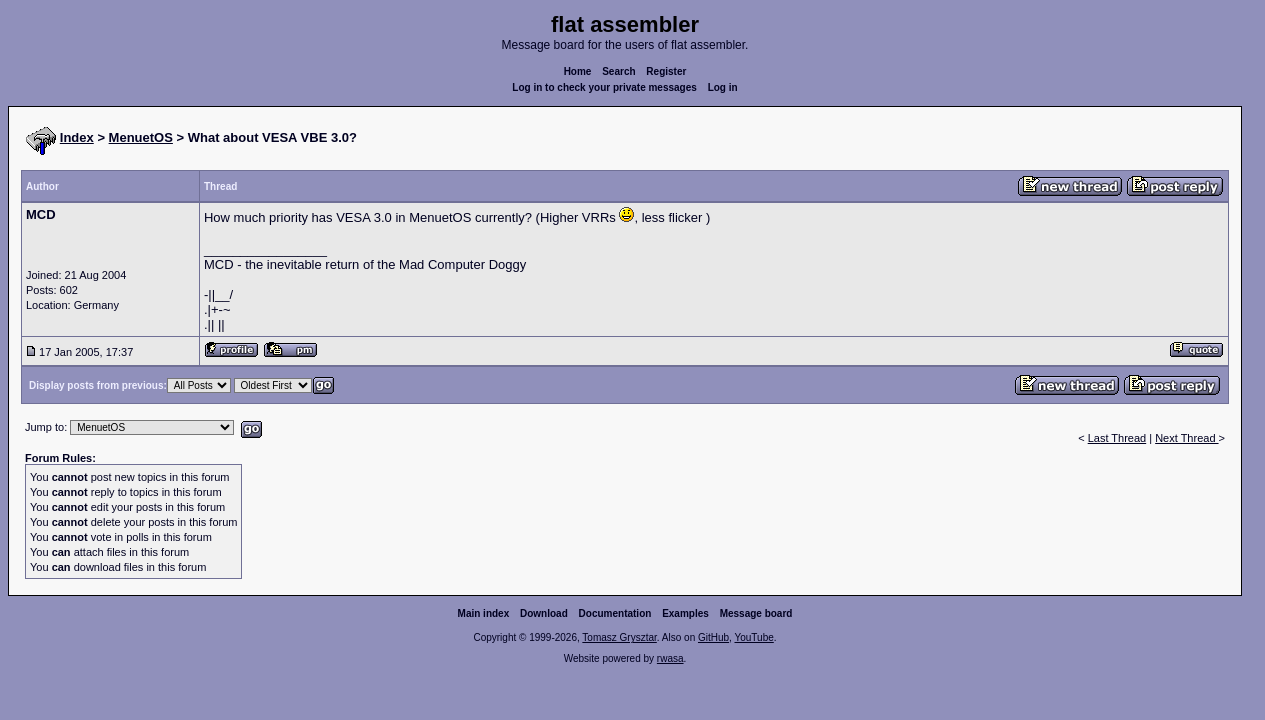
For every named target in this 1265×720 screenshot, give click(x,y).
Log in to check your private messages (604, 87)
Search (618, 71)
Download (544, 613)
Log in (723, 87)
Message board (756, 613)
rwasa (670, 658)
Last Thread (1117, 438)
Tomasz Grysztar (619, 637)
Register (666, 71)
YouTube (753, 637)
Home (578, 71)
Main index (484, 613)
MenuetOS (141, 137)
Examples (685, 613)
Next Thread (1186, 438)
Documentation (615, 613)
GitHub (713, 637)
